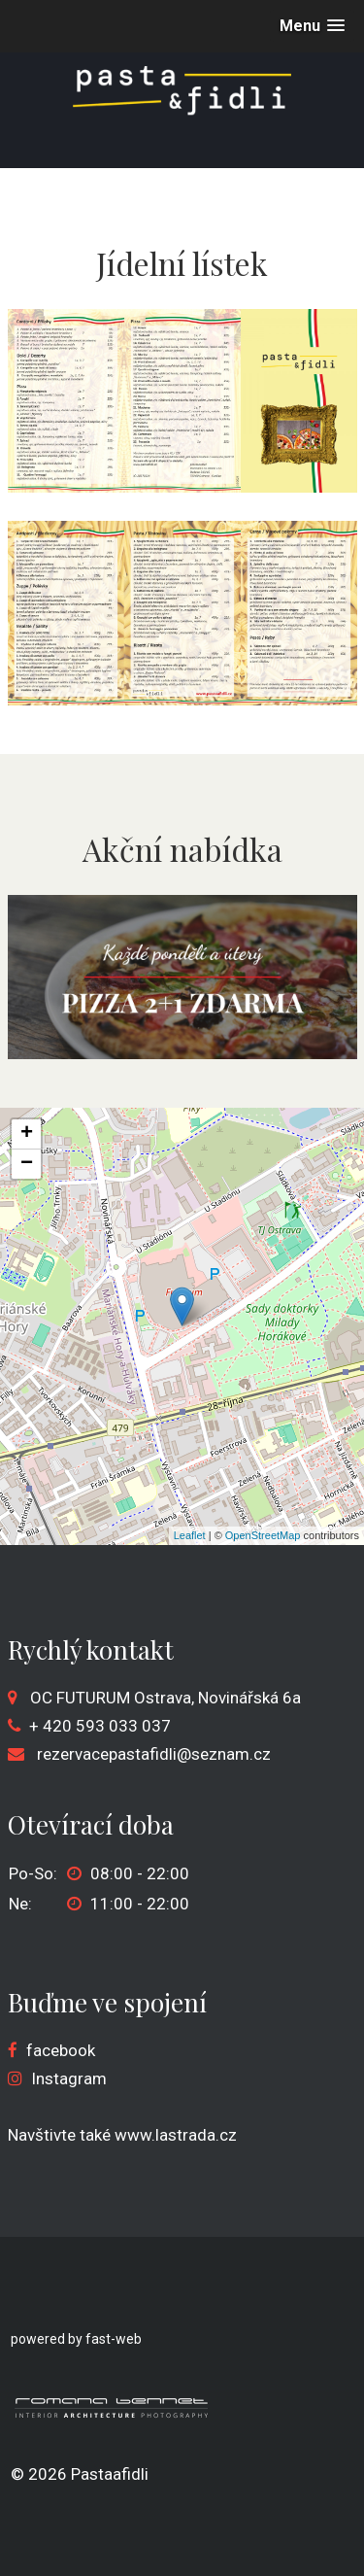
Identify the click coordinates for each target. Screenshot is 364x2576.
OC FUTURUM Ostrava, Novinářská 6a (165, 1697)
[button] (312, 26)
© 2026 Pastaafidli (80, 2474)
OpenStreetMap (263, 1535)
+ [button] (26, 1134)
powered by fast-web (76, 2339)
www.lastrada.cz (176, 2135)
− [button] (26, 1164)
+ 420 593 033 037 (100, 1725)
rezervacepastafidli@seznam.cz (154, 1754)
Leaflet (190, 1535)
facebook (60, 2050)
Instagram (69, 2078)
